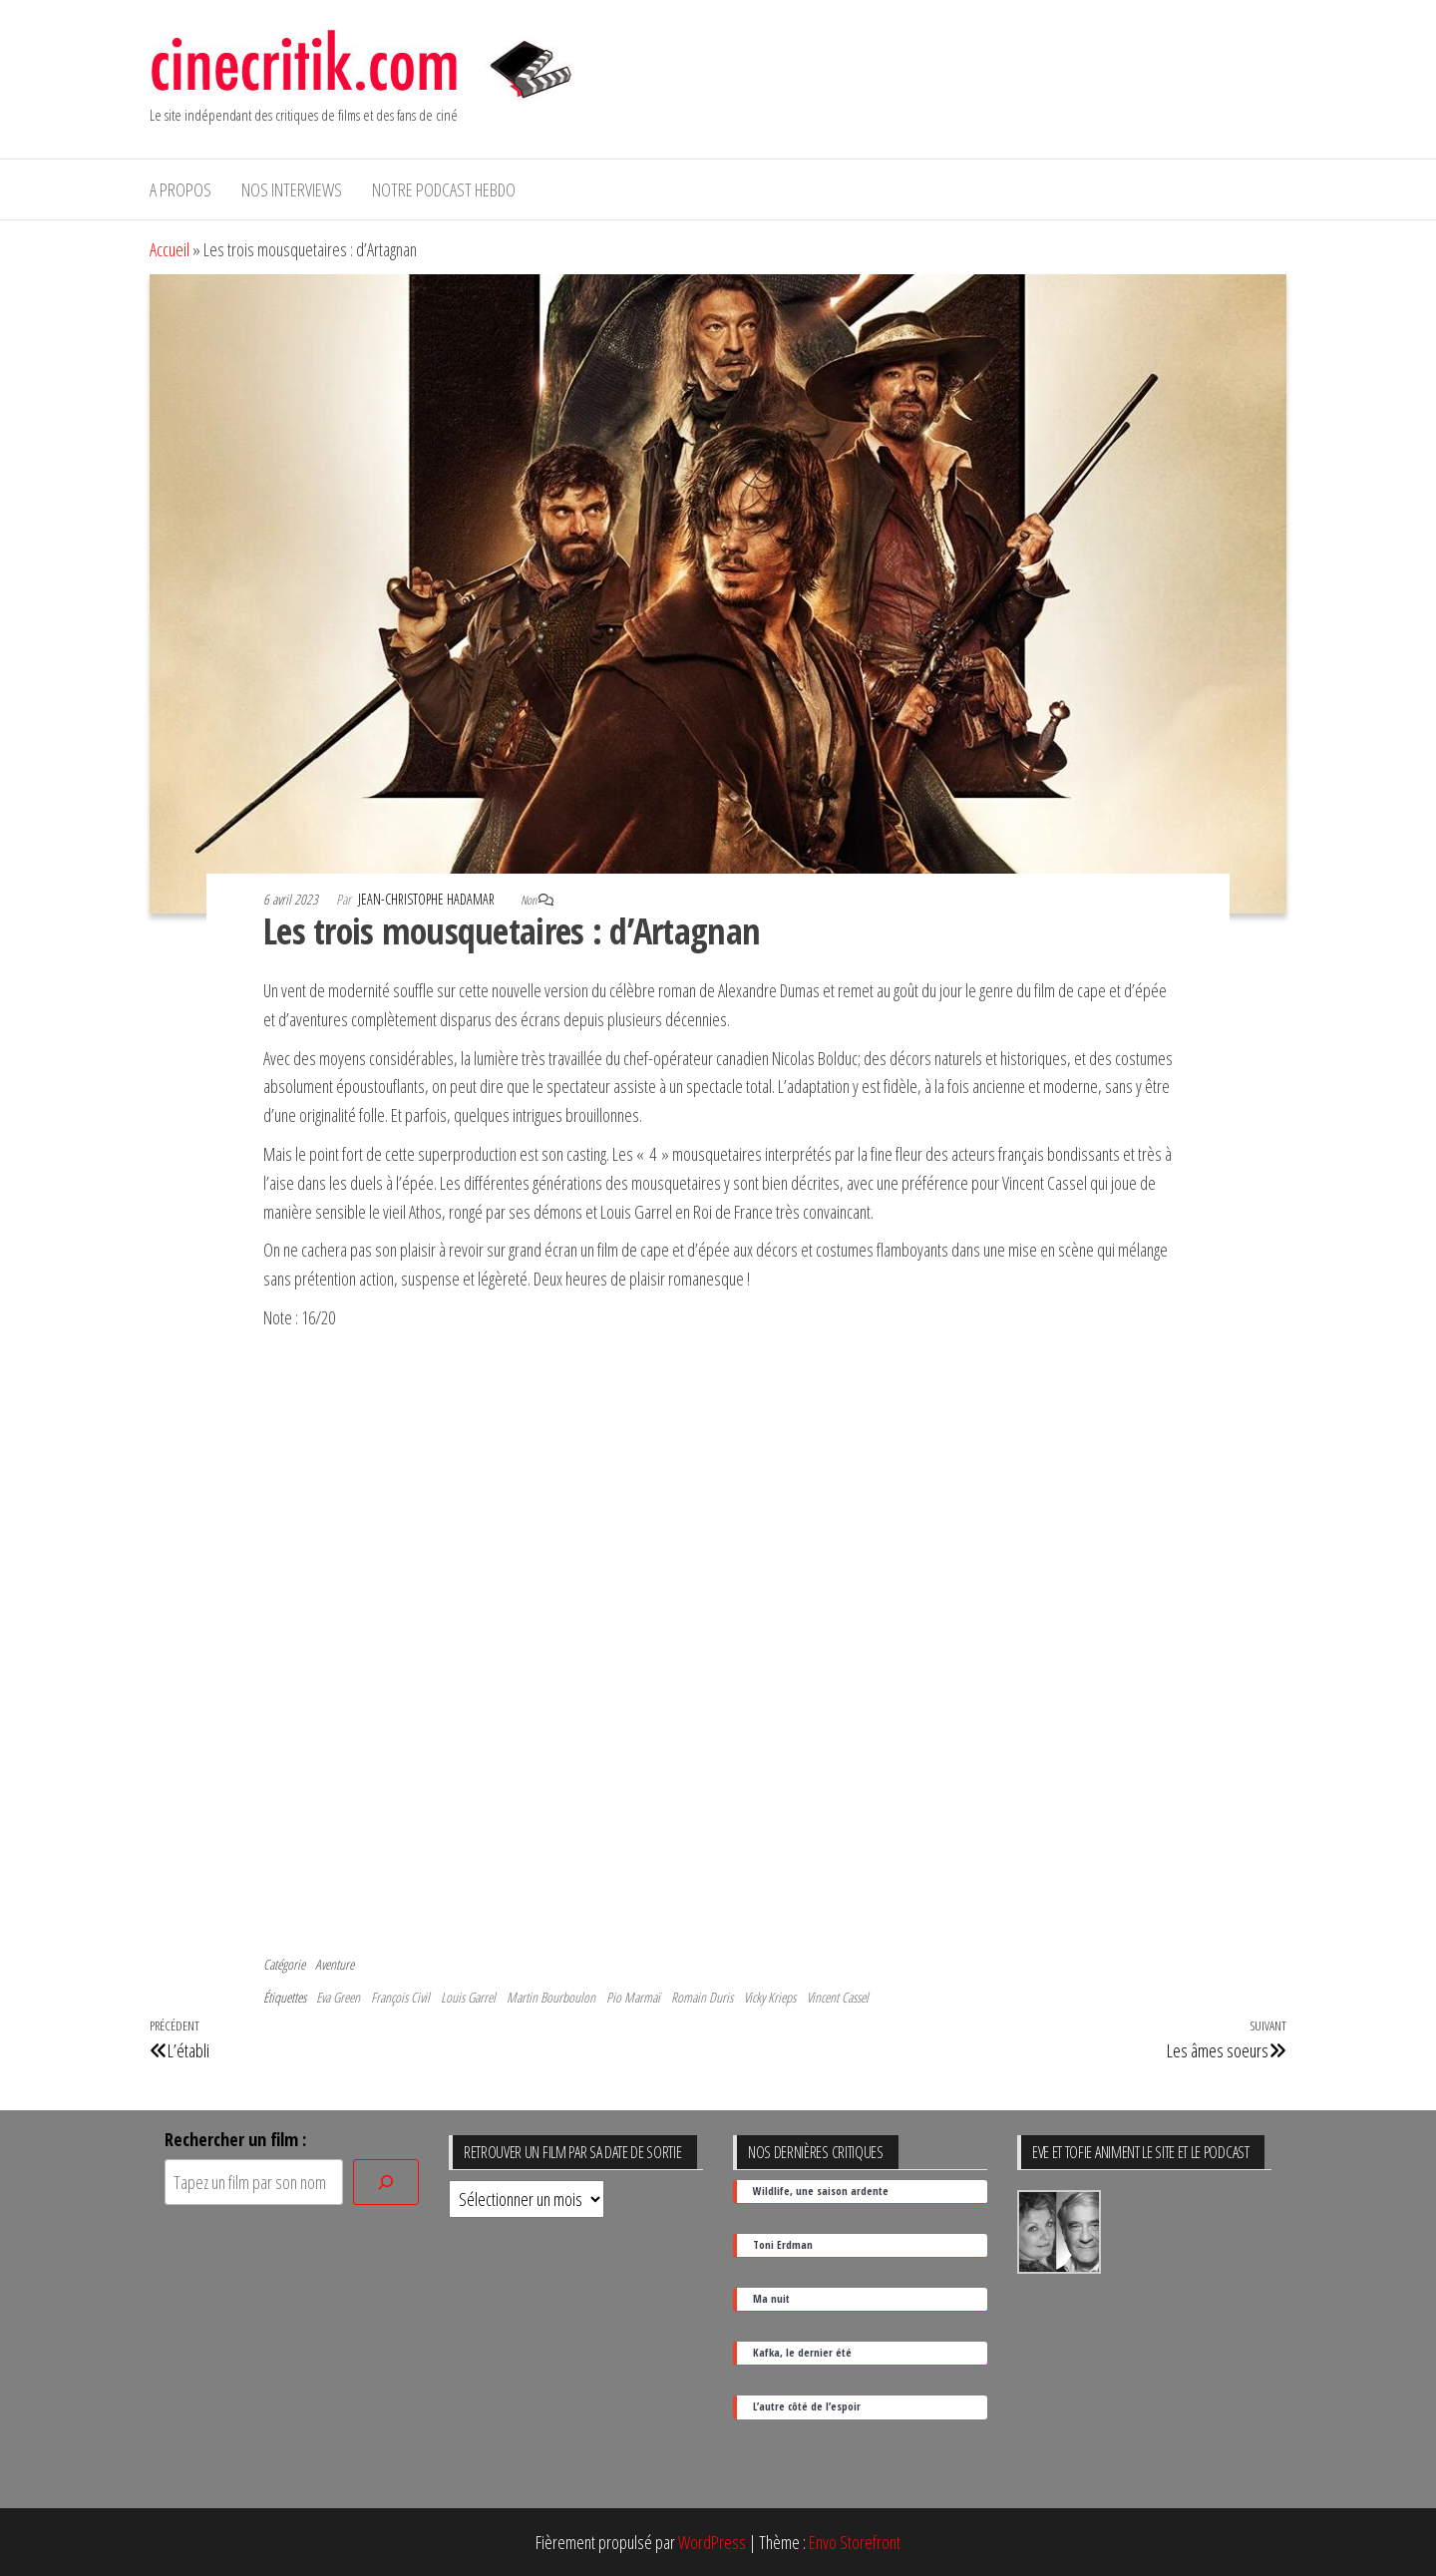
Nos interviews (291, 189)
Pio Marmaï (633, 1997)
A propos (180, 189)
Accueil (169, 249)
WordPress (712, 2542)
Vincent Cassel (838, 1997)
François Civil (400, 1997)
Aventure (334, 1964)
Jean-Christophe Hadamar (428, 899)
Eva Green (338, 1997)
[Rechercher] (386, 2182)
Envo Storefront (854, 2542)
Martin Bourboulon (551, 1997)
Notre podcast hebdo (444, 189)
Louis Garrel (468, 1997)
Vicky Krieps (770, 1997)
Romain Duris (702, 1997)
